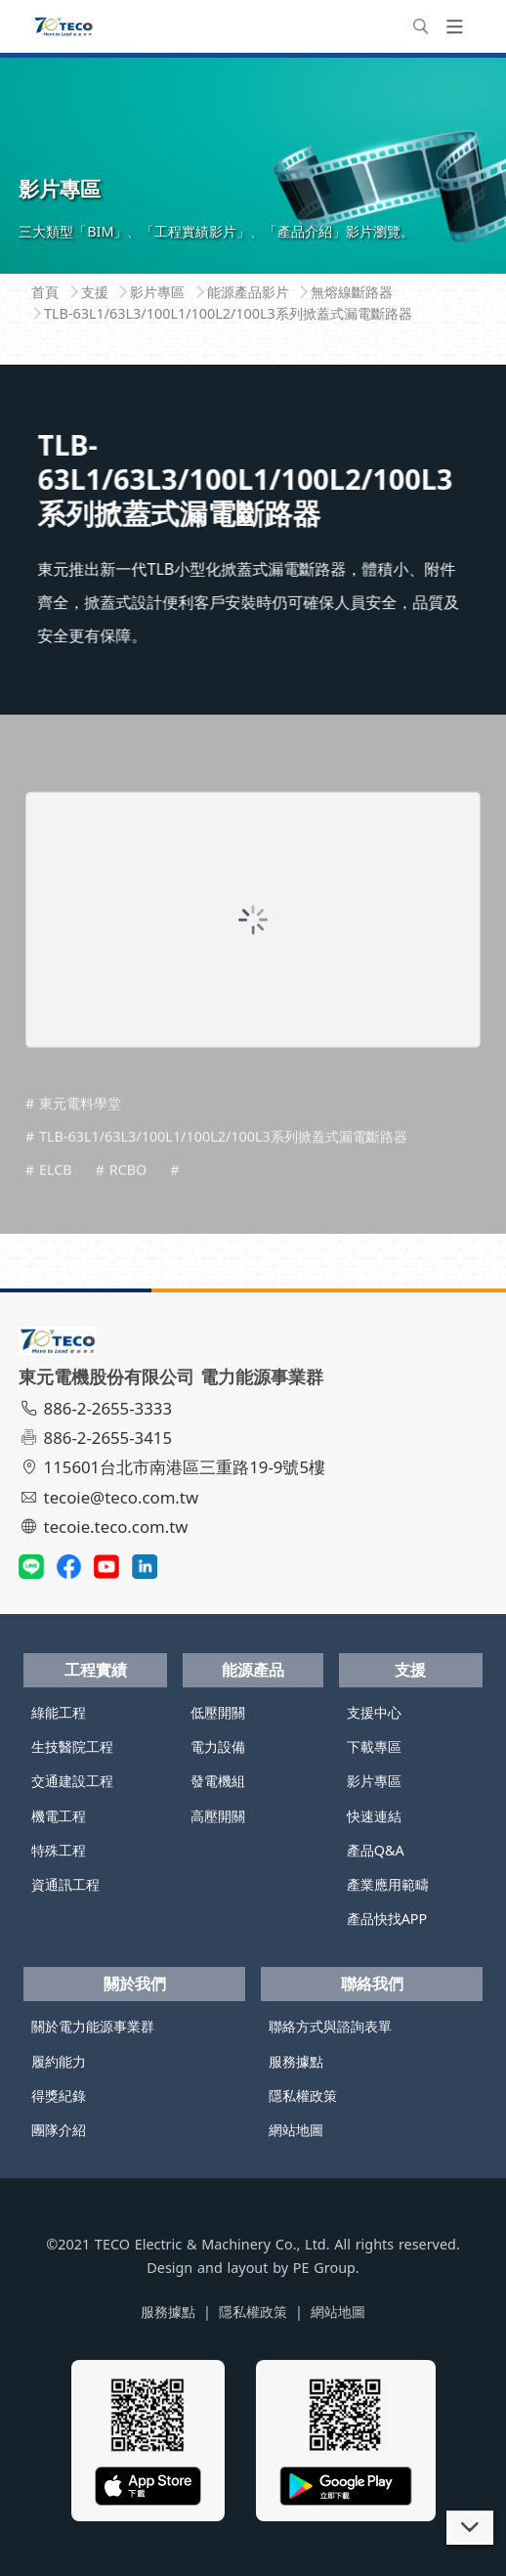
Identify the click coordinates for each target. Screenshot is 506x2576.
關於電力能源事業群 (92, 2026)
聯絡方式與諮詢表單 (330, 2026)
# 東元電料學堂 (73, 1137)
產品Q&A (375, 1850)
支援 (410, 1670)
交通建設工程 (72, 1780)
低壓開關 (217, 1712)
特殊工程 (58, 1850)
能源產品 (253, 1670)
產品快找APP (387, 1918)
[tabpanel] (253, 164)
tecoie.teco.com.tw (106, 1526)
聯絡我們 (372, 1983)
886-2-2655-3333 (97, 1408)
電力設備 (217, 1746)
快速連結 (374, 1816)
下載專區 (374, 1746)
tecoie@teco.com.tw (110, 1497)
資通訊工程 (65, 1884)
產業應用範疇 (388, 1884)
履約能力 (58, 2061)
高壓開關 (217, 1816)
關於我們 (135, 1983)
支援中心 (374, 1712)
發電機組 (217, 1780)
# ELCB (48, 1203)
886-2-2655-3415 (97, 1437)
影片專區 (374, 1780)
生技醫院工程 (72, 1746)
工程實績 (95, 1670)
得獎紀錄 (58, 2095)
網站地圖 (296, 2129)
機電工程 (58, 1816)
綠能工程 (58, 1712)
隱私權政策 (303, 2095)
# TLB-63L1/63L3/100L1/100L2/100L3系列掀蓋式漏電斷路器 (216, 1169)
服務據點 (296, 2061)
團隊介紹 (58, 2129)
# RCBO (122, 1203)
